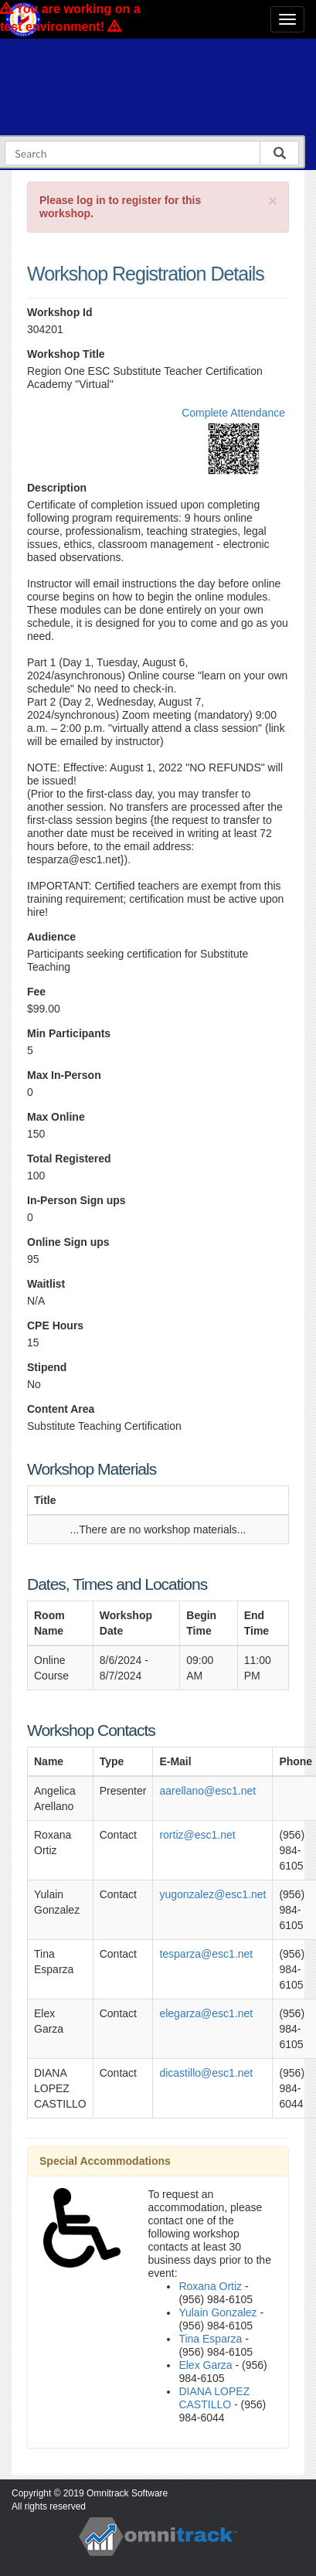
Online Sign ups (68, 1242)
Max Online (56, 1117)
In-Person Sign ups (76, 1200)
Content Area (60, 1409)
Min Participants (68, 1033)
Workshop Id (60, 312)
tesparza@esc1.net (206, 1954)
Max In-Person (64, 1075)
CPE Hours (55, 1325)
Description (57, 488)
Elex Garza (205, 2365)
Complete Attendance (233, 413)
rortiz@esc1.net (197, 1835)
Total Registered (69, 1158)
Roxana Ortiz (210, 2286)
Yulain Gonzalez (217, 2312)
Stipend (46, 1367)
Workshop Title (66, 354)
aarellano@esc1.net (207, 1791)
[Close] (272, 200)
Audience (51, 937)
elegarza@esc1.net (206, 2013)
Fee (36, 991)
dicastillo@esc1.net (206, 2073)
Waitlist (46, 1284)
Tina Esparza (210, 2339)
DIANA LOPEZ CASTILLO (214, 2398)
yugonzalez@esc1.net (212, 1894)
